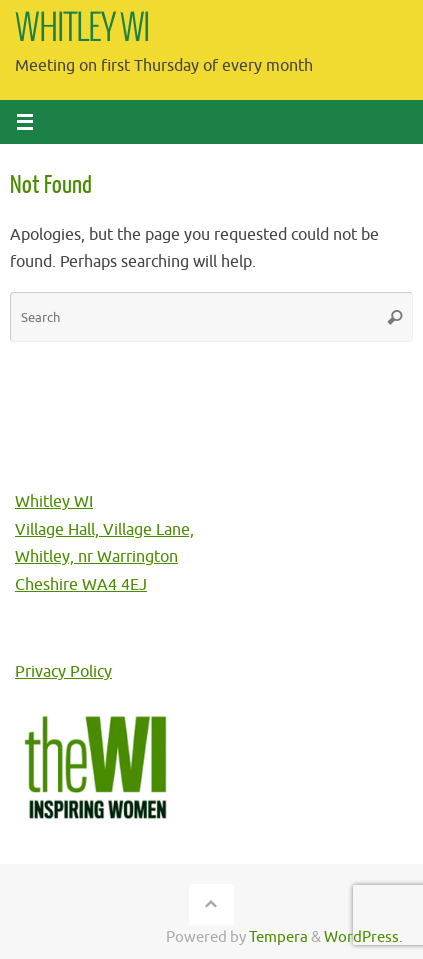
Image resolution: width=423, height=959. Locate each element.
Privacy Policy (63, 671)
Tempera (278, 937)
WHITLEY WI (82, 29)
